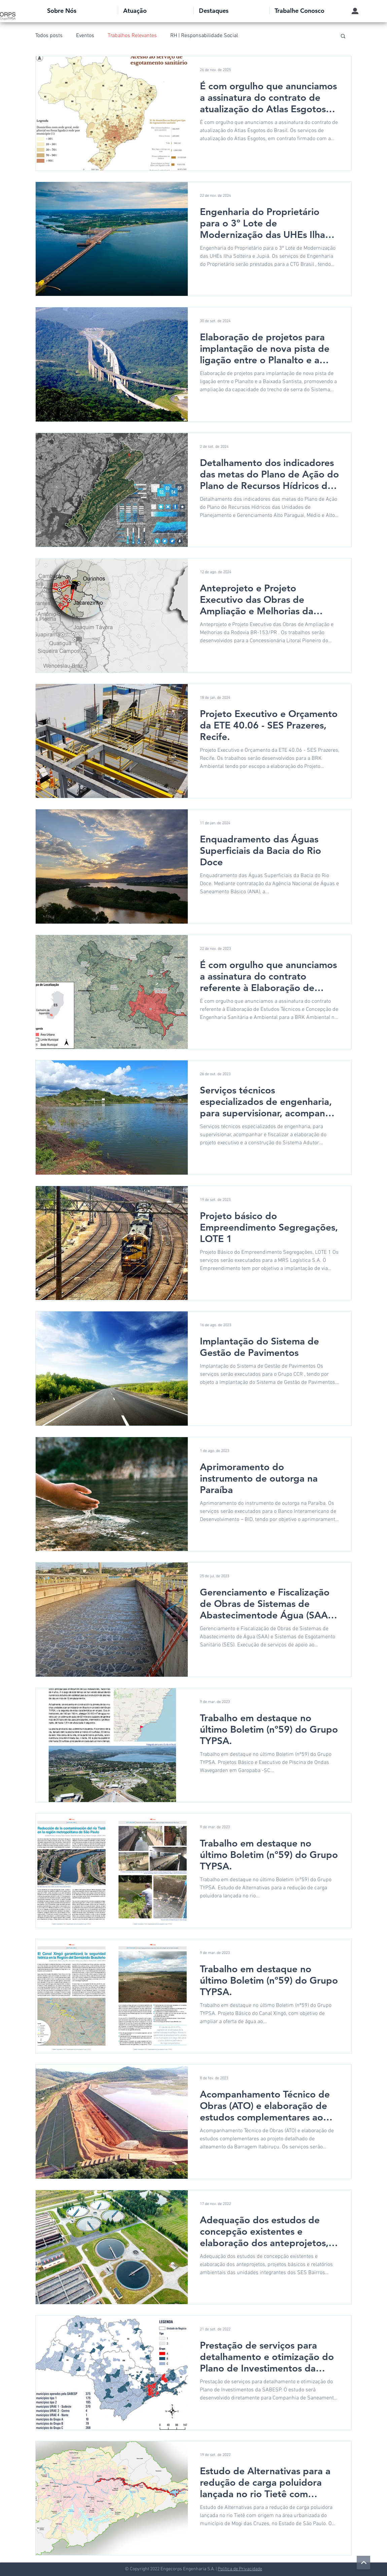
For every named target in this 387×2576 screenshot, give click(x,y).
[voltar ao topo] (363, 2562)
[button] (80, 10)
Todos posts (49, 35)
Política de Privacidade (240, 2569)
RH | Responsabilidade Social (204, 35)
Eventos (85, 35)
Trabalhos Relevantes (132, 35)
